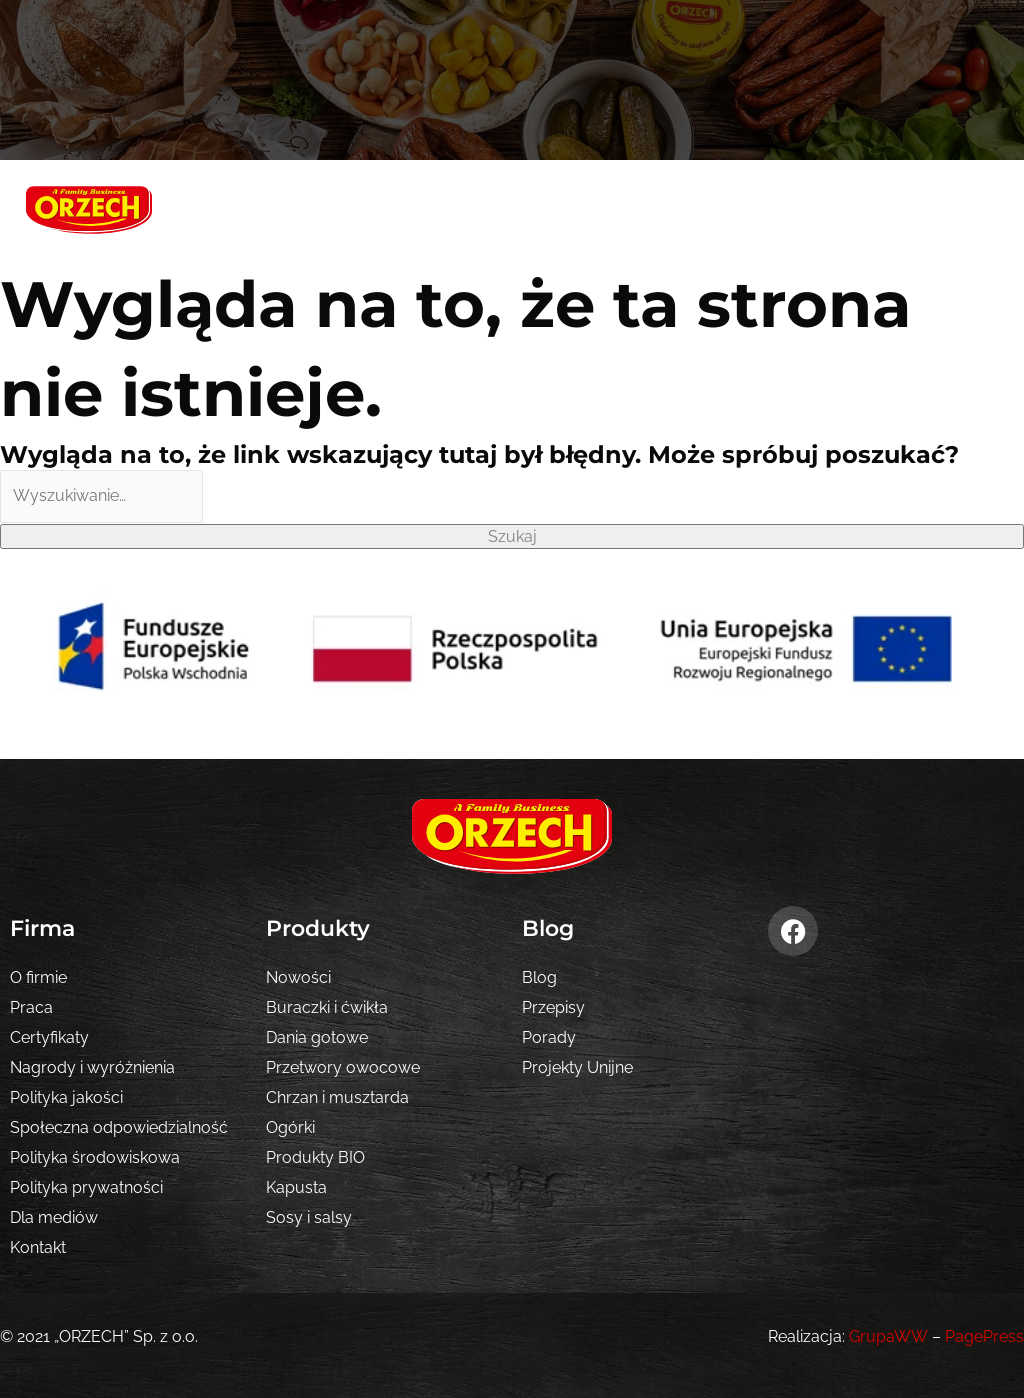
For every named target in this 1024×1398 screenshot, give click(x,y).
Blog (539, 977)
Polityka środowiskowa (95, 1157)
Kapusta (296, 1187)
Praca (31, 1007)
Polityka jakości (66, 1097)
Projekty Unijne (577, 1067)
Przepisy (553, 1007)
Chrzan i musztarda (337, 1097)
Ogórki (290, 1127)
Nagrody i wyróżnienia (92, 1067)
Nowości (298, 977)
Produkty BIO (315, 1157)
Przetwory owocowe (343, 1067)
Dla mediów (54, 1217)
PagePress (984, 1336)
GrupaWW (889, 1336)
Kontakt (38, 1247)
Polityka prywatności (86, 1187)
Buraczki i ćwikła (327, 1007)
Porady (549, 1037)
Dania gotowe (317, 1037)
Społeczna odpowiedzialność (119, 1127)
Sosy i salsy (309, 1217)
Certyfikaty (49, 1037)
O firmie (38, 977)
